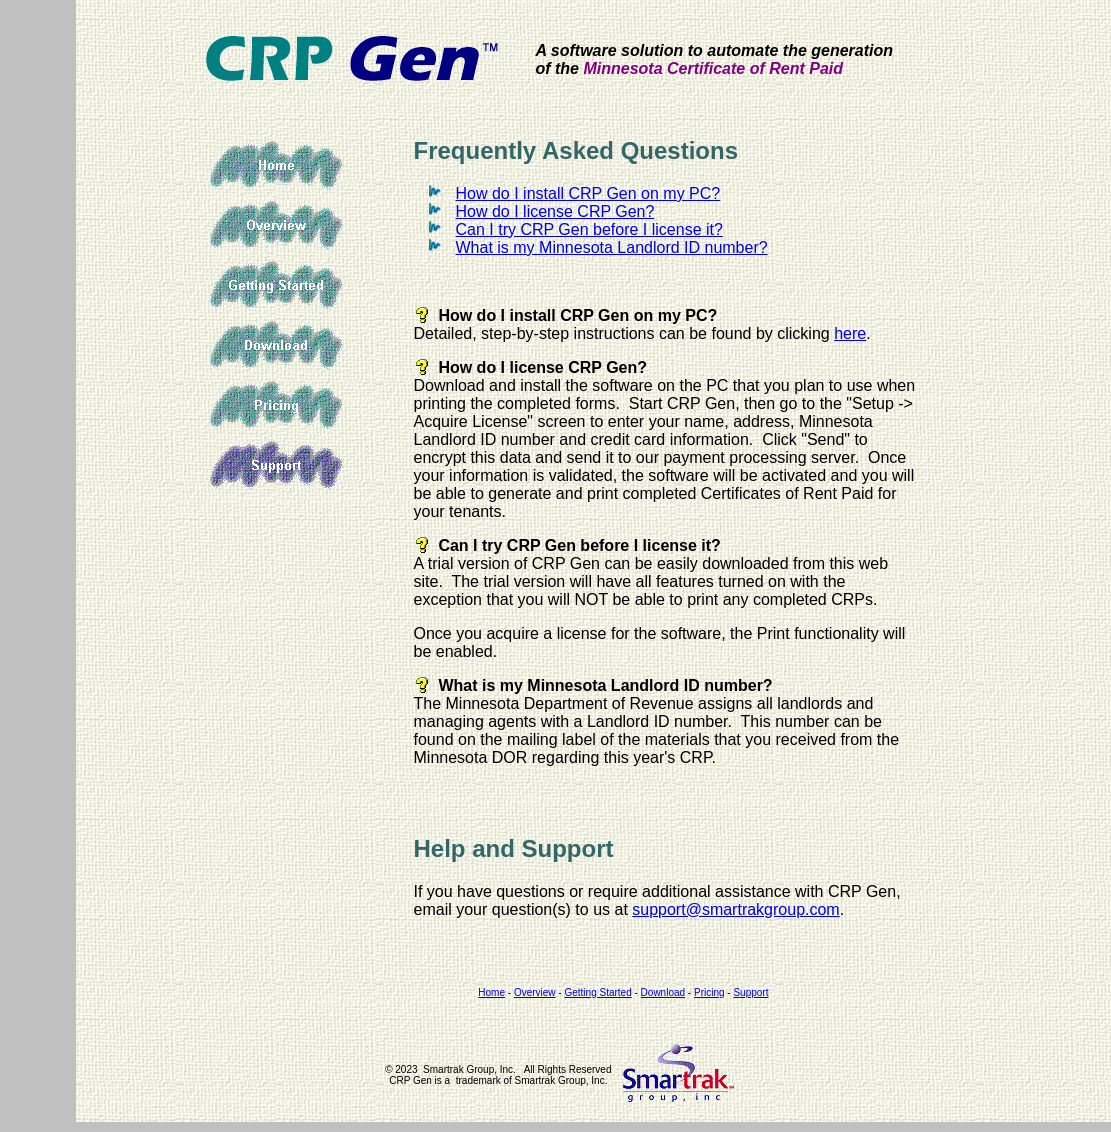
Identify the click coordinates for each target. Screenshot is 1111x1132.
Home (276, 165)
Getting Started (276, 285)
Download (276, 345)
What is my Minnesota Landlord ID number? (612, 247)
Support (276, 465)
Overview (276, 225)
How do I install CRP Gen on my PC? (588, 193)
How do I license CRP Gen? (555, 211)
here (850, 333)
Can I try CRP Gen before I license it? (589, 229)
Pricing (276, 405)
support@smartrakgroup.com (735, 909)
